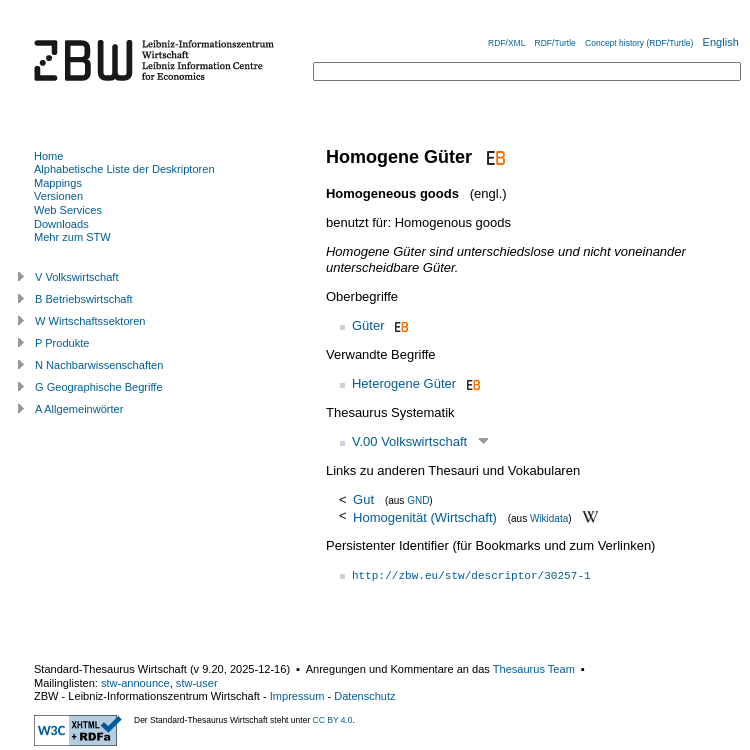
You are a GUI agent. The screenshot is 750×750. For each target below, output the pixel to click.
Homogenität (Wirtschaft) (425, 516)
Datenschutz (364, 696)
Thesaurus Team (534, 669)
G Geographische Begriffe (99, 387)
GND (418, 500)
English (721, 42)
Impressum (297, 696)
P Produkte (62, 343)
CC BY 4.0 (333, 720)
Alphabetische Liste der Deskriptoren (124, 169)
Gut (365, 499)
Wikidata (549, 517)
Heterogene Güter (404, 383)
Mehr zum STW (72, 237)
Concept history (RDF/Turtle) (639, 43)
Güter (368, 325)
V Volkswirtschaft (77, 277)
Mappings (58, 183)
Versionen (58, 196)
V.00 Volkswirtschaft (409, 441)
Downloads (61, 224)
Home (48, 156)
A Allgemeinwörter (79, 409)
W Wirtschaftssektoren (90, 321)
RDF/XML (506, 43)
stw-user (197, 683)
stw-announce (135, 683)
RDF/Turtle (555, 43)
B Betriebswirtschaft (84, 299)
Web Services (68, 210)
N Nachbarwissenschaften (99, 365)
